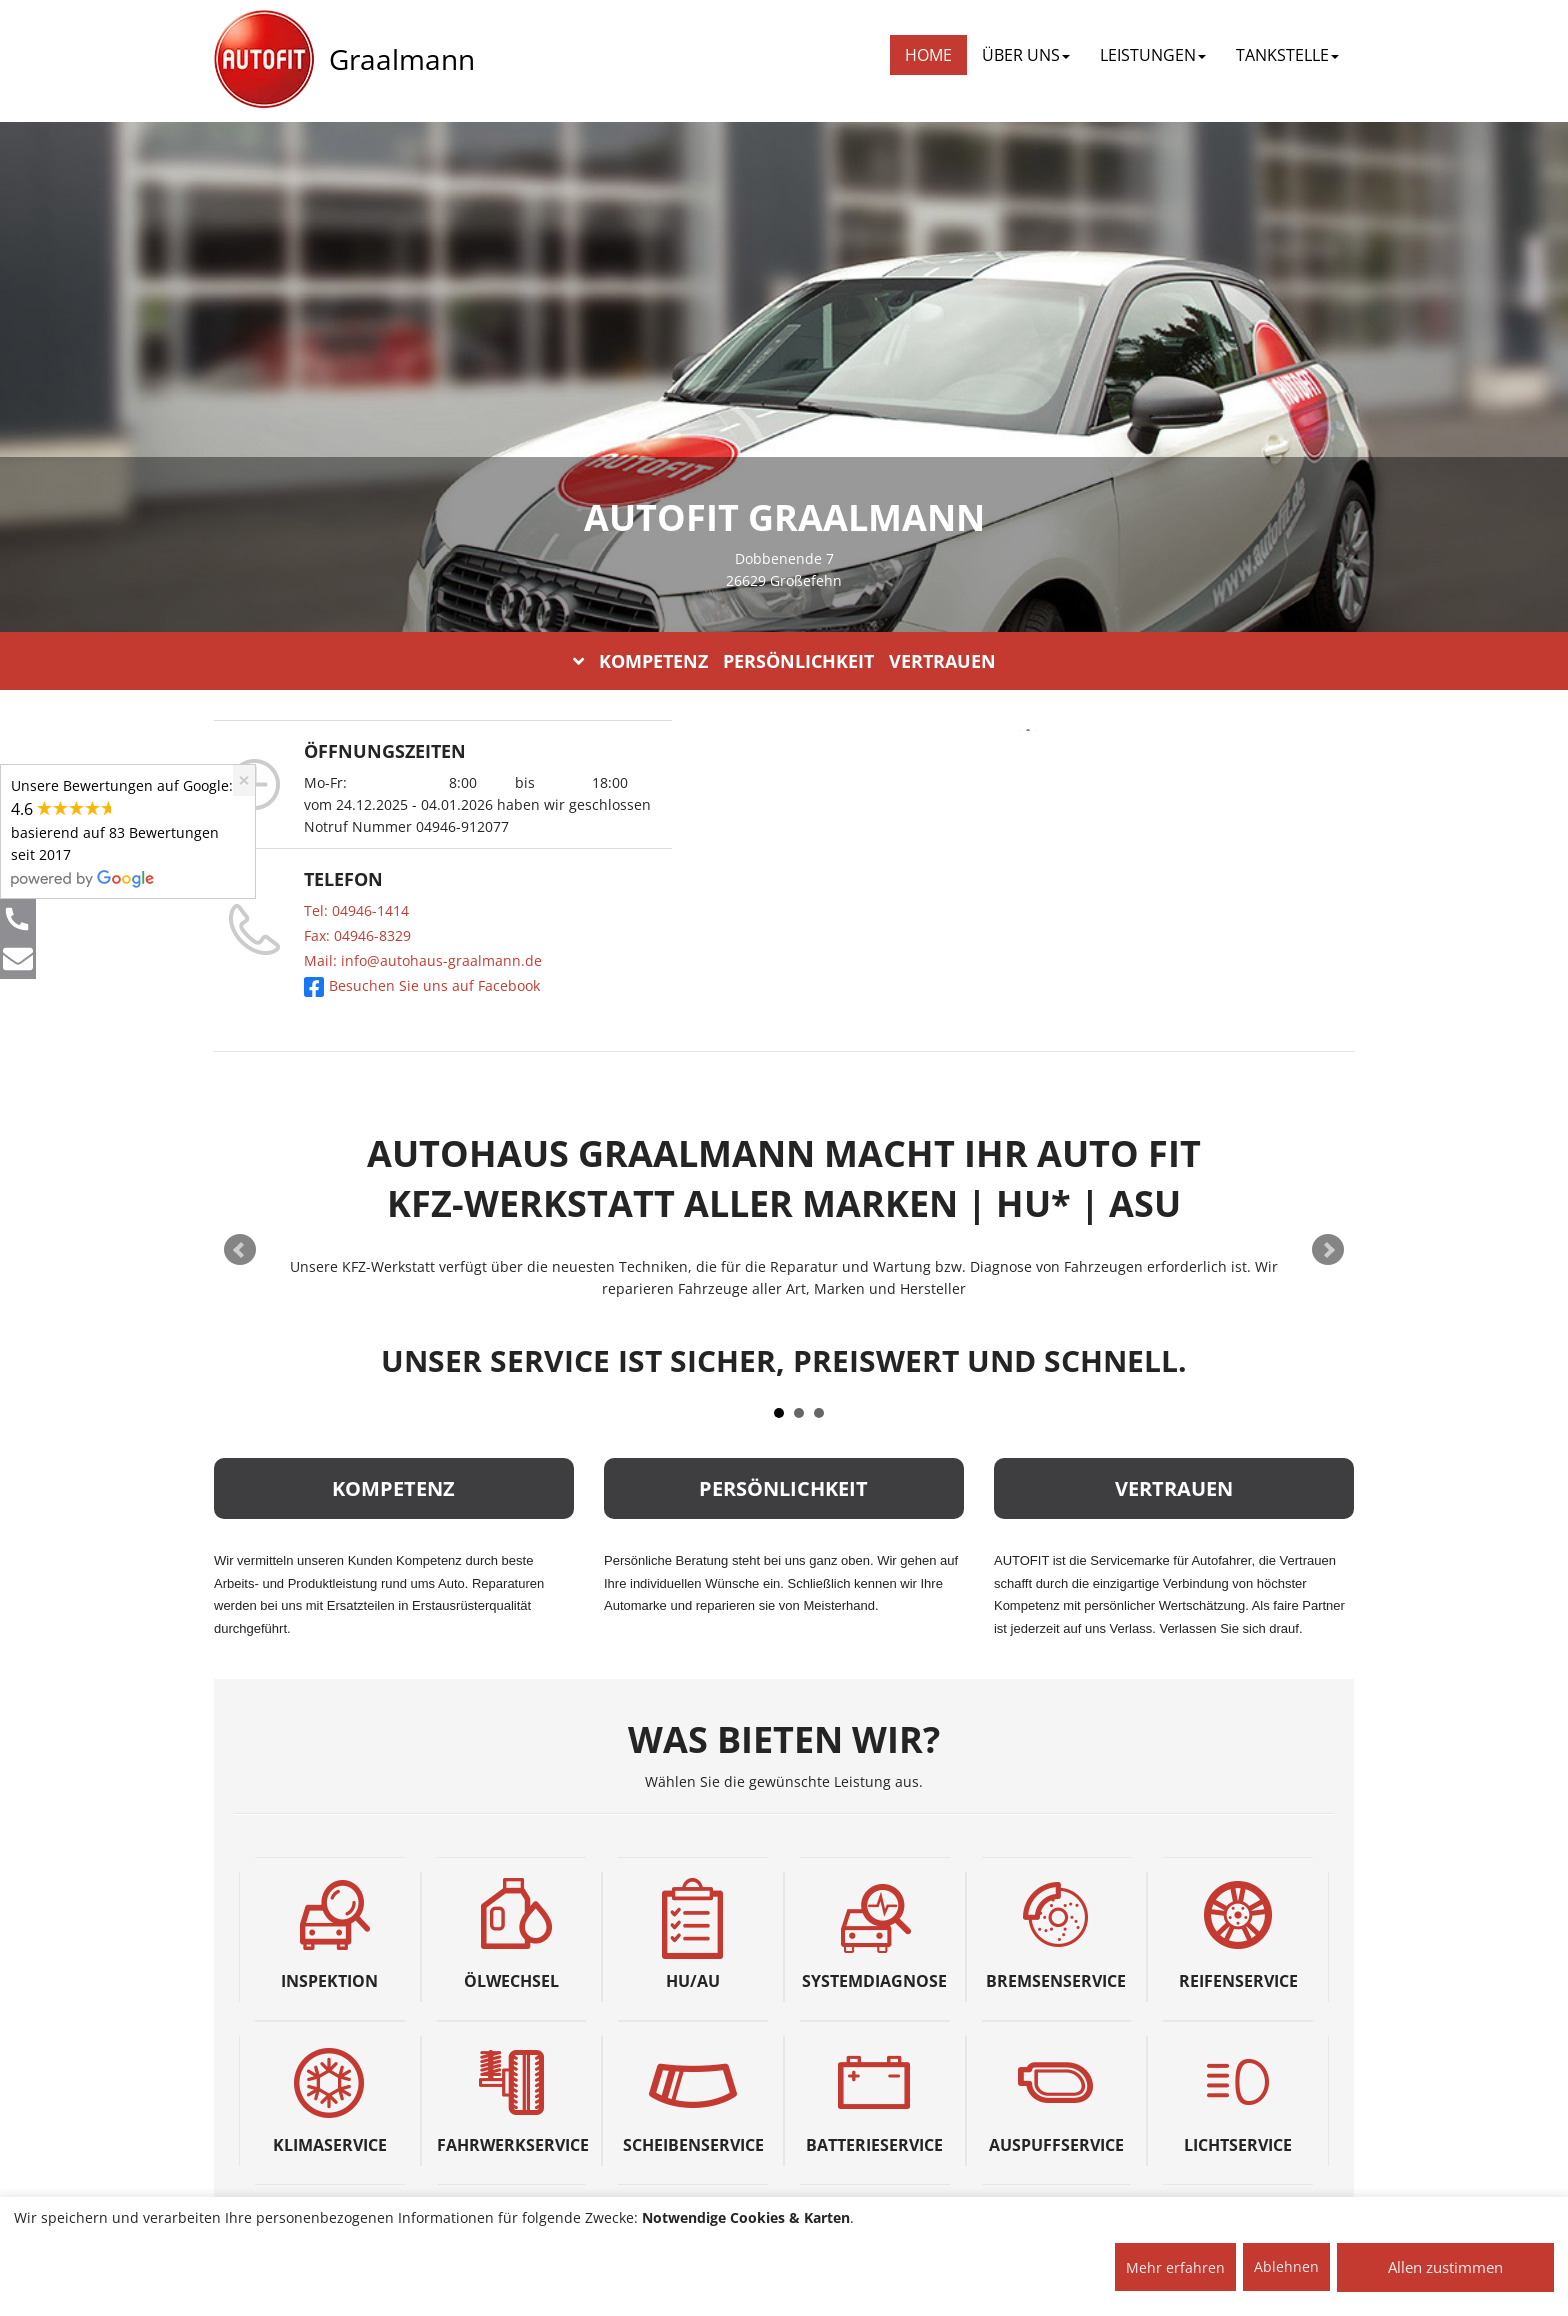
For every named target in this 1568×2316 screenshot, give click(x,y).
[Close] (244, 780)
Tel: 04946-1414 (356, 910)
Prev (240, 1250)
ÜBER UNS (1026, 55)
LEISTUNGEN (1153, 55)
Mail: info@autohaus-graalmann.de (423, 960)
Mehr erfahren (1175, 2267)
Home (928, 55)
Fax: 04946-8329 (357, 935)
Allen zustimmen (1445, 2267)
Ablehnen (1286, 2266)
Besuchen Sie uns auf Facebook (422, 985)
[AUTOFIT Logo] (264, 60)
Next (1328, 1250)
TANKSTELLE (1287, 55)
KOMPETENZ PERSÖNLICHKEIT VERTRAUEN (784, 661)
